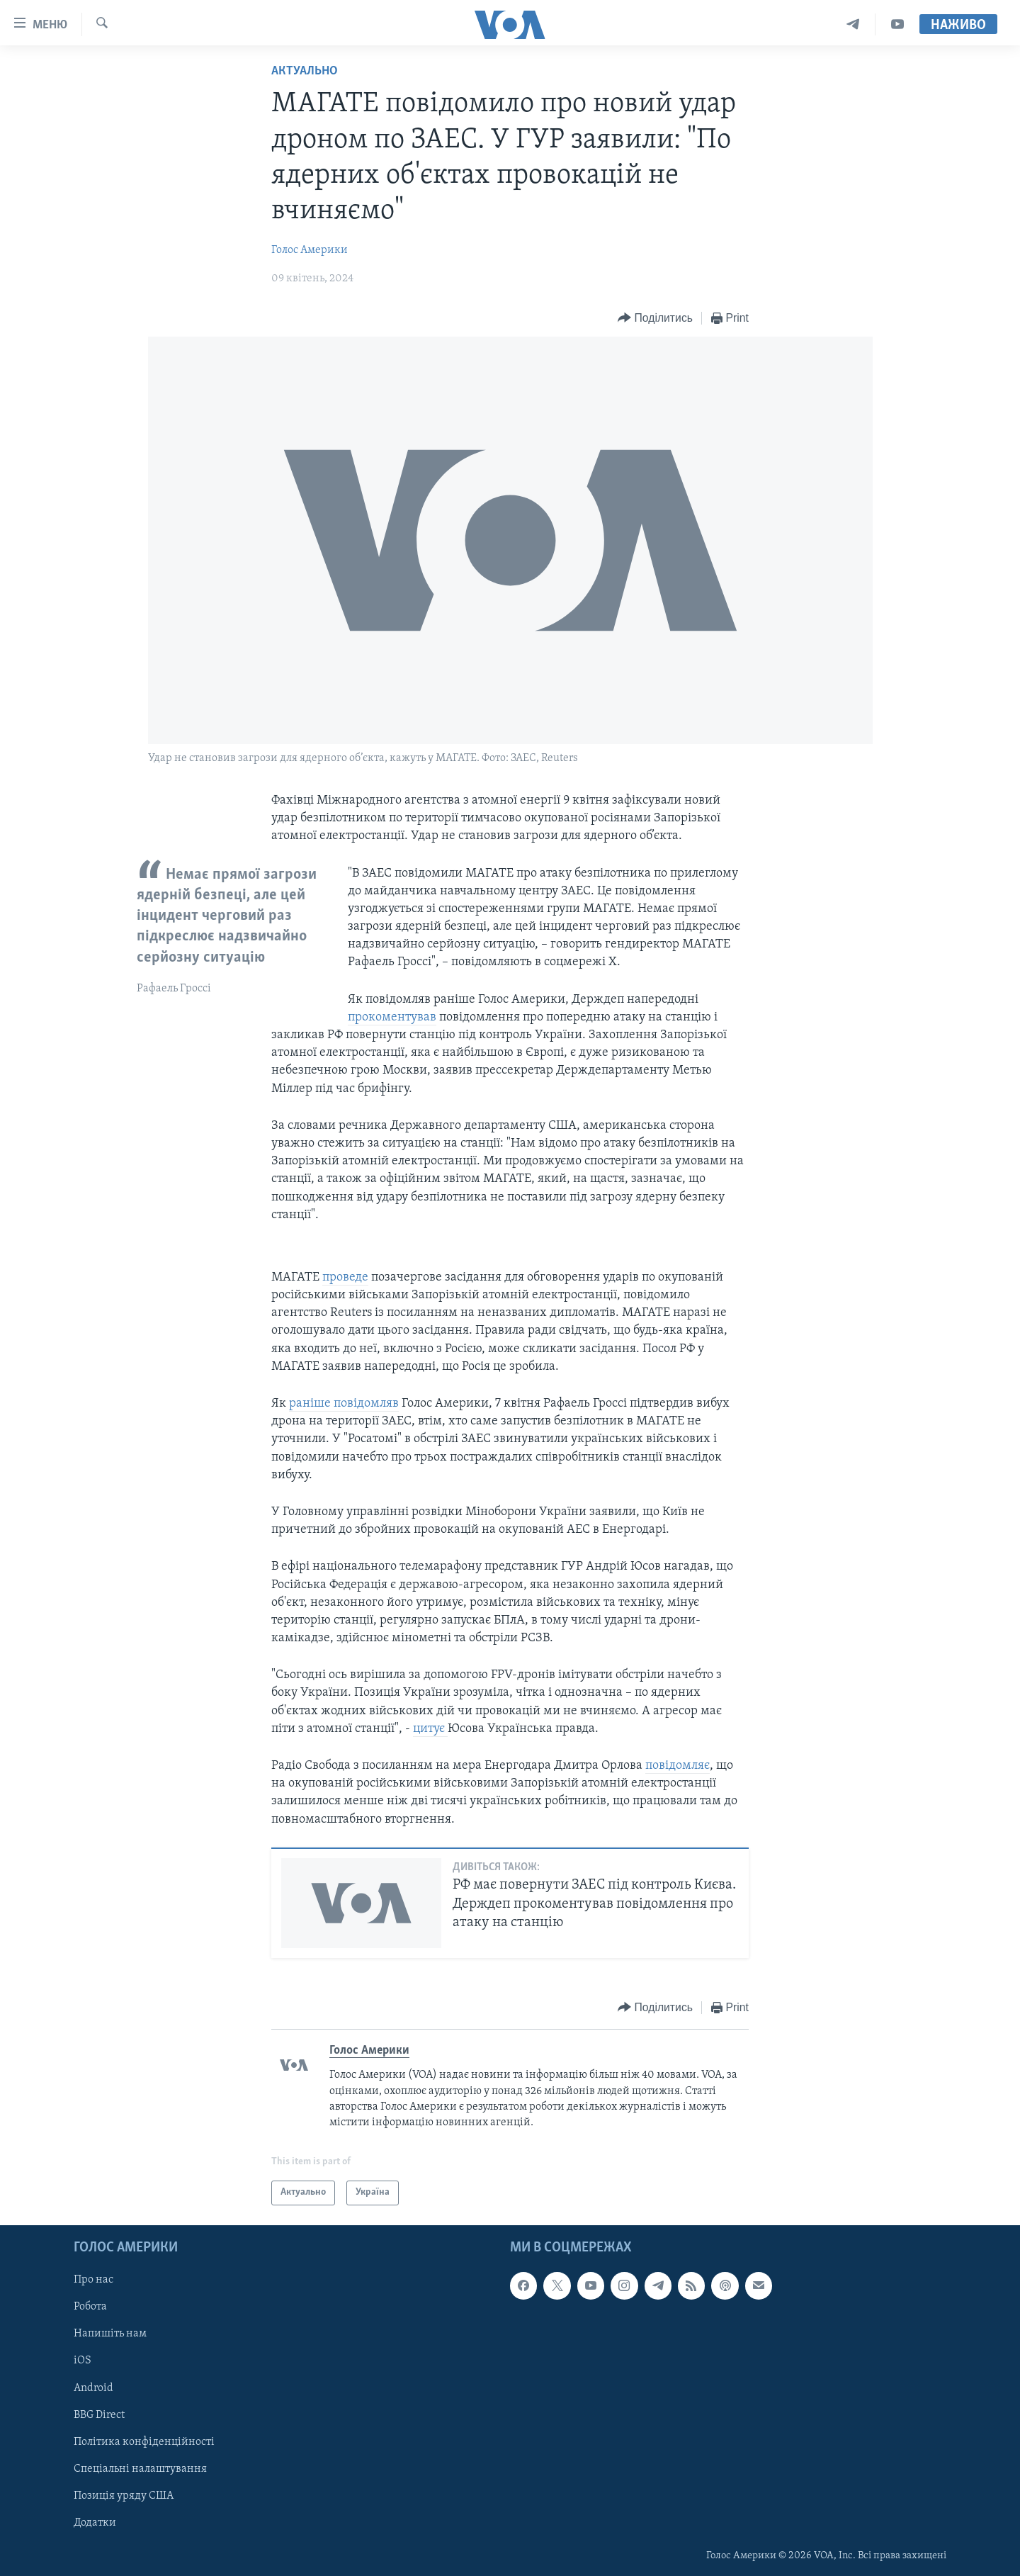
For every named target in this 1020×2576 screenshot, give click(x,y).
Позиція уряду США (124, 2495)
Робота (90, 2306)
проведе (345, 1277)
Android (93, 2387)
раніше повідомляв (344, 1403)
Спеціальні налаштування (140, 2468)
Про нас (93, 2279)
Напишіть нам (110, 2333)
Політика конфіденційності (144, 2441)
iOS (82, 2360)
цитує (430, 1729)
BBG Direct (99, 2414)
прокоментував (392, 1017)
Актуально (304, 71)
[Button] (655, 318)
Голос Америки (309, 250)
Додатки (95, 2522)
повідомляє (677, 1765)
